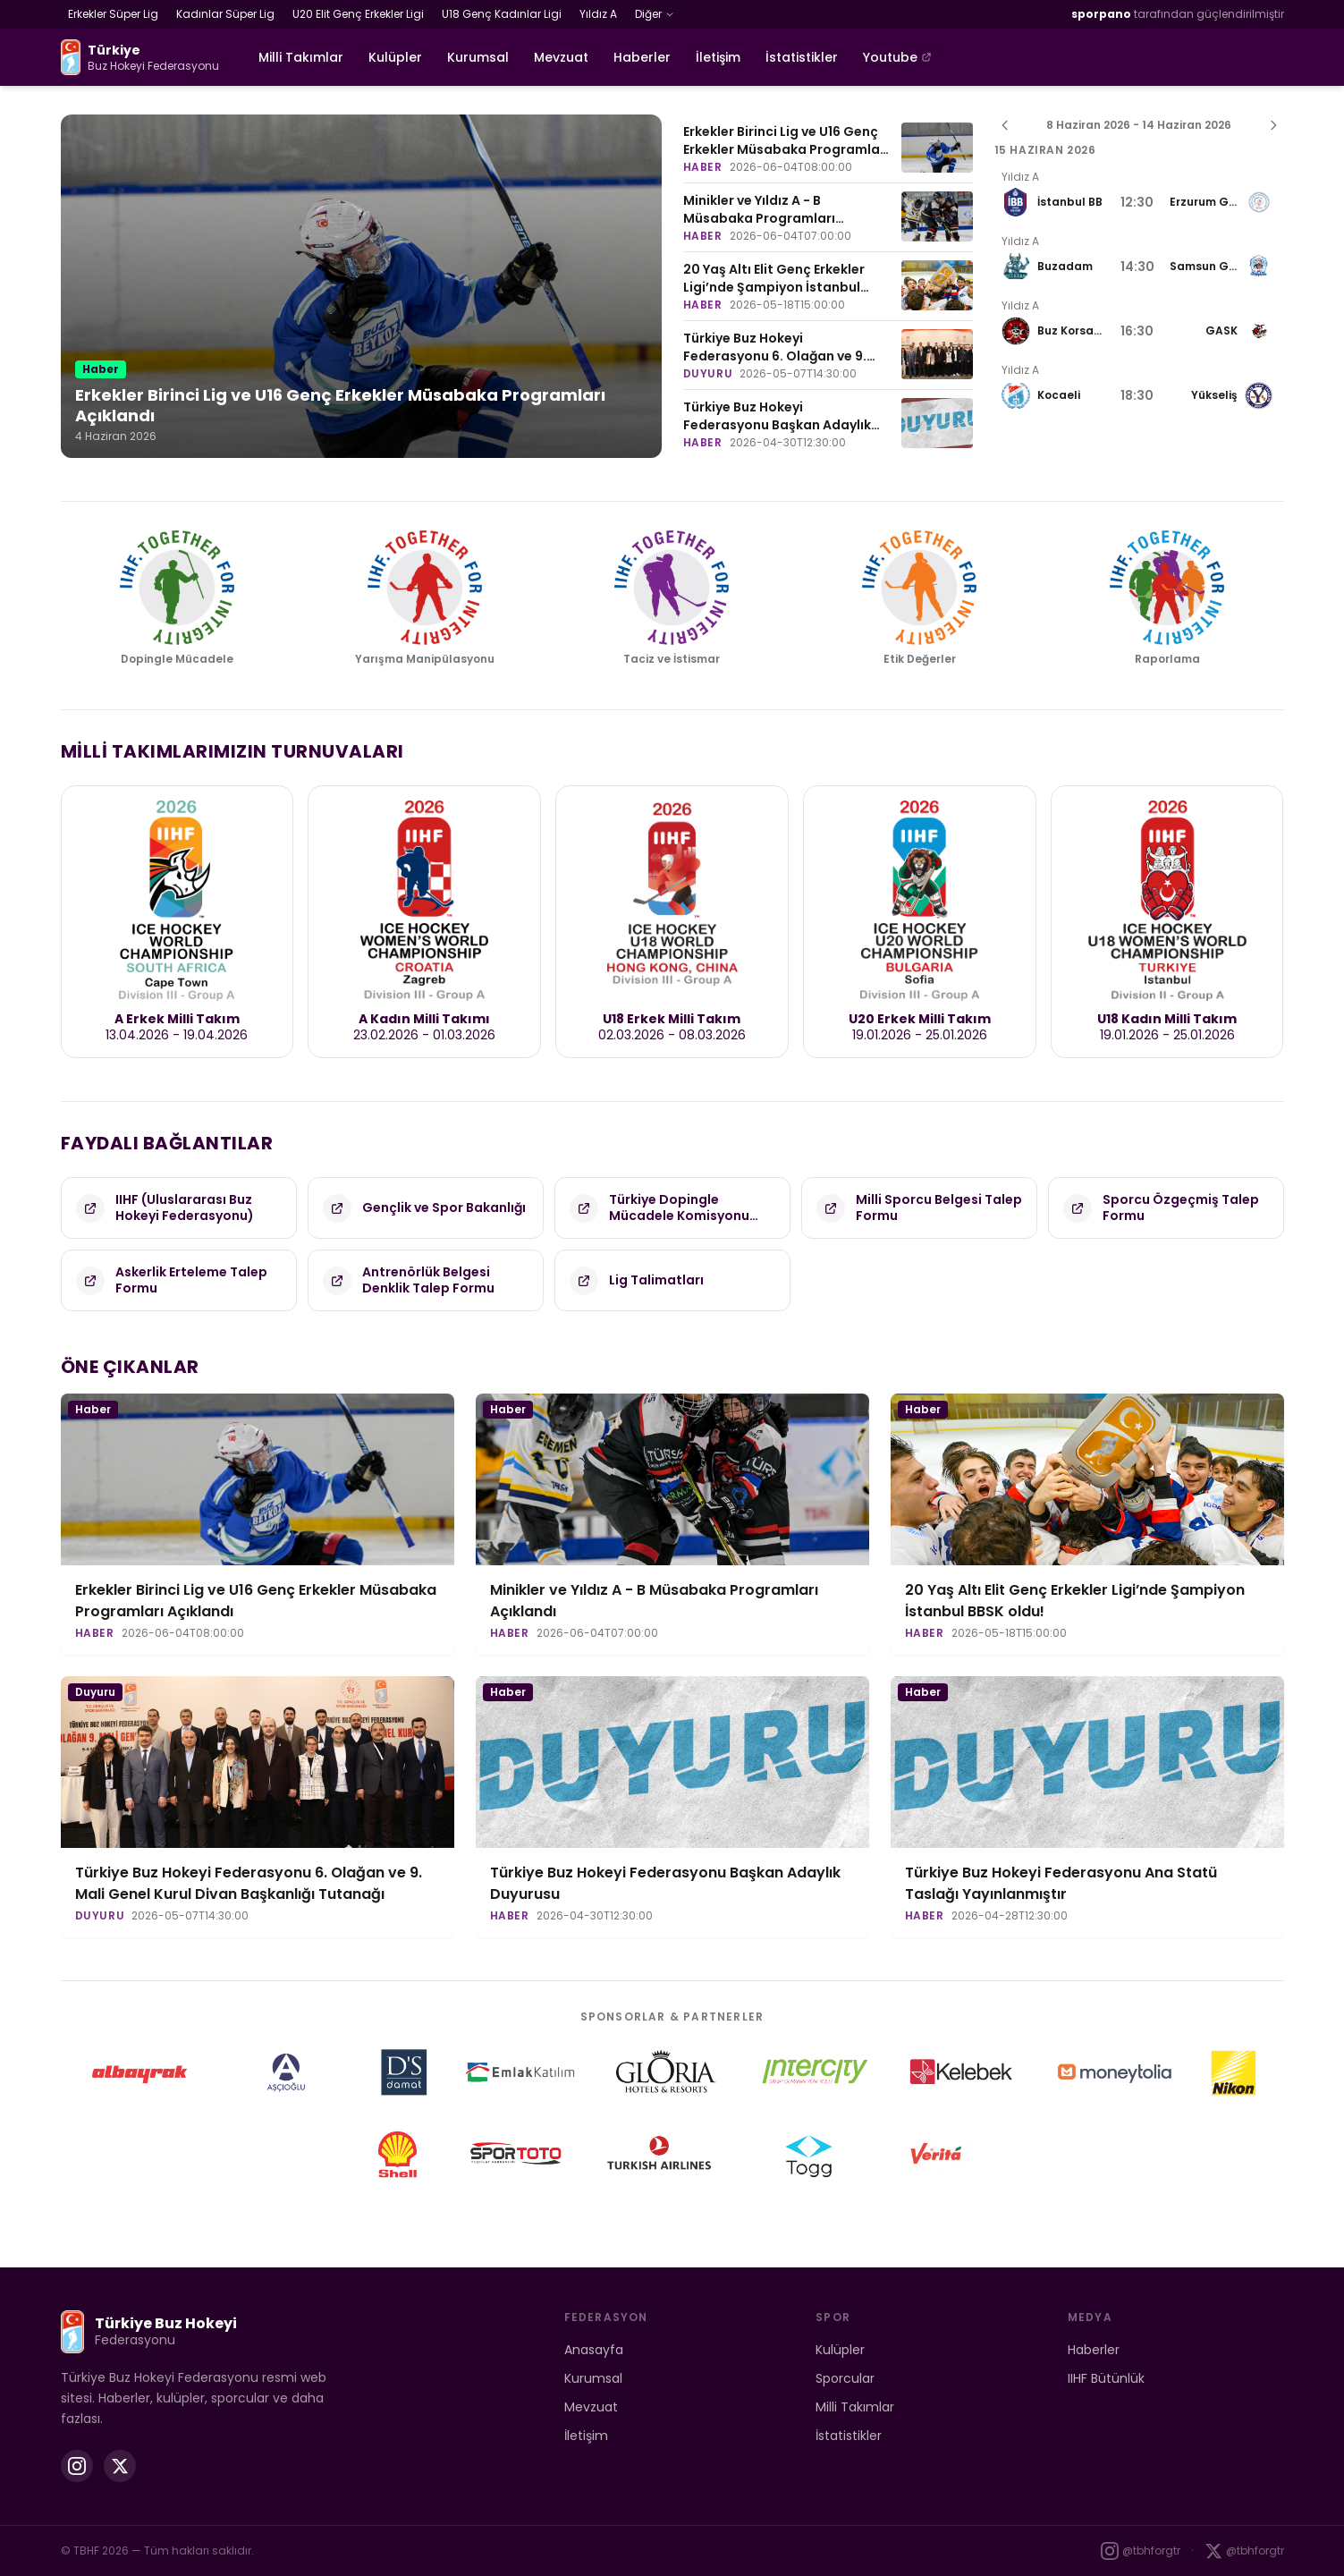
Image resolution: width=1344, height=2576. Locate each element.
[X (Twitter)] (120, 2466)
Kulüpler (395, 57)
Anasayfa (593, 2350)
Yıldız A (598, 13)
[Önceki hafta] (1005, 125)
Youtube (897, 57)
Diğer (654, 13)
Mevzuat (561, 57)
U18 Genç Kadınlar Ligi (502, 13)
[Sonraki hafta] (1273, 125)
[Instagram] (77, 2466)
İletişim (718, 57)
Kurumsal (478, 57)
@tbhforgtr (1140, 2551)
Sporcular (845, 2378)
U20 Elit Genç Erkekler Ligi (358, 13)
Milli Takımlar (300, 57)
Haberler (642, 57)
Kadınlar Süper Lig (225, 13)
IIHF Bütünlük (1106, 2378)
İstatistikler (801, 57)
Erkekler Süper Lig (113, 13)
